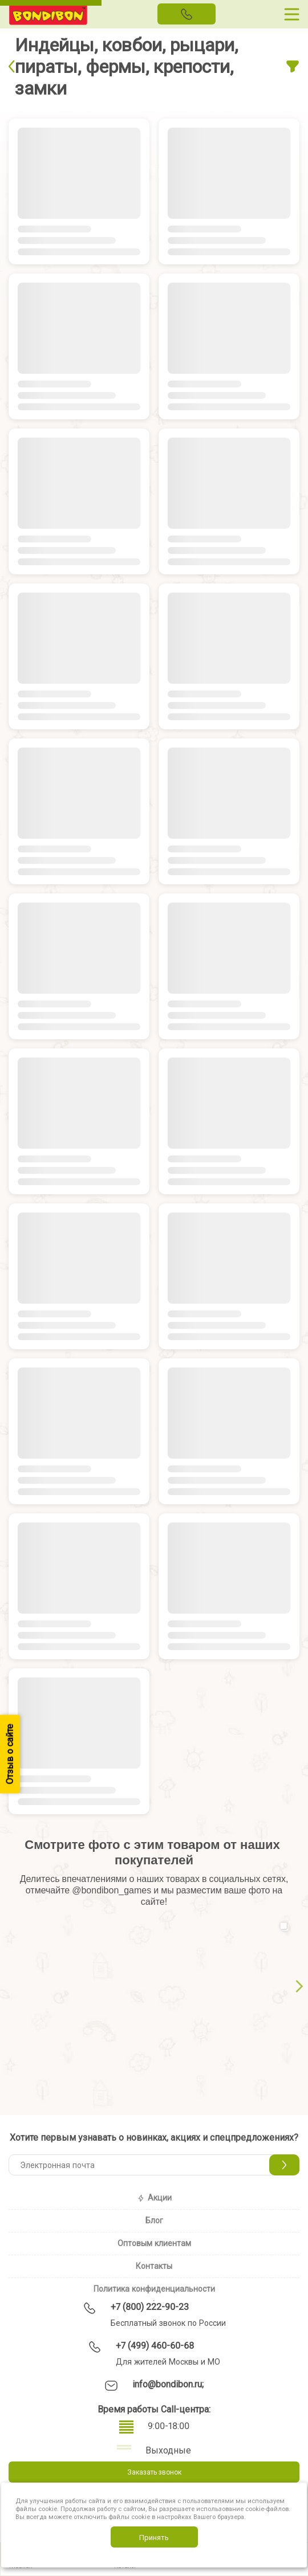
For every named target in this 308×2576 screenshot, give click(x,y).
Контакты (154, 2266)
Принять (154, 2537)
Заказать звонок (154, 2472)
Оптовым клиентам (154, 2243)
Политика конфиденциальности (154, 2288)
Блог (154, 2220)
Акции (154, 2197)
